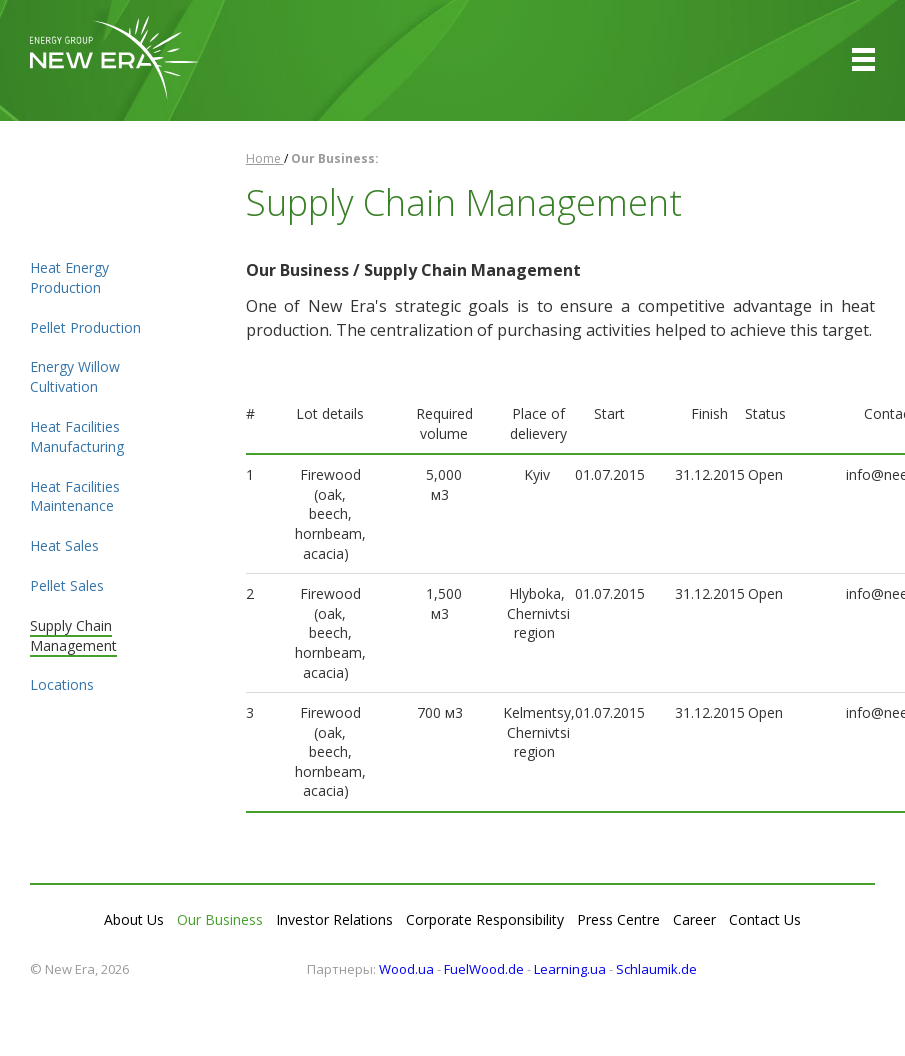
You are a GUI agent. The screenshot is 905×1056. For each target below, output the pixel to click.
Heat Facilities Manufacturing (77, 436)
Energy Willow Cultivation (75, 376)
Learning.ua (570, 969)
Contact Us (765, 919)
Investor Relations (334, 919)
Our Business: (335, 158)
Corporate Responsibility (485, 919)
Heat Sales (64, 545)
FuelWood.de (484, 969)
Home (265, 158)
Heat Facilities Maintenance (75, 496)
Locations (62, 684)
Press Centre (618, 919)
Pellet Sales (67, 585)
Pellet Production (85, 327)
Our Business (220, 919)
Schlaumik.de (656, 969)
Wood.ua (406, 969)
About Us (134, 919)
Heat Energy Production (69, 277)
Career (694, 919)
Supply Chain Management (73, 635)
